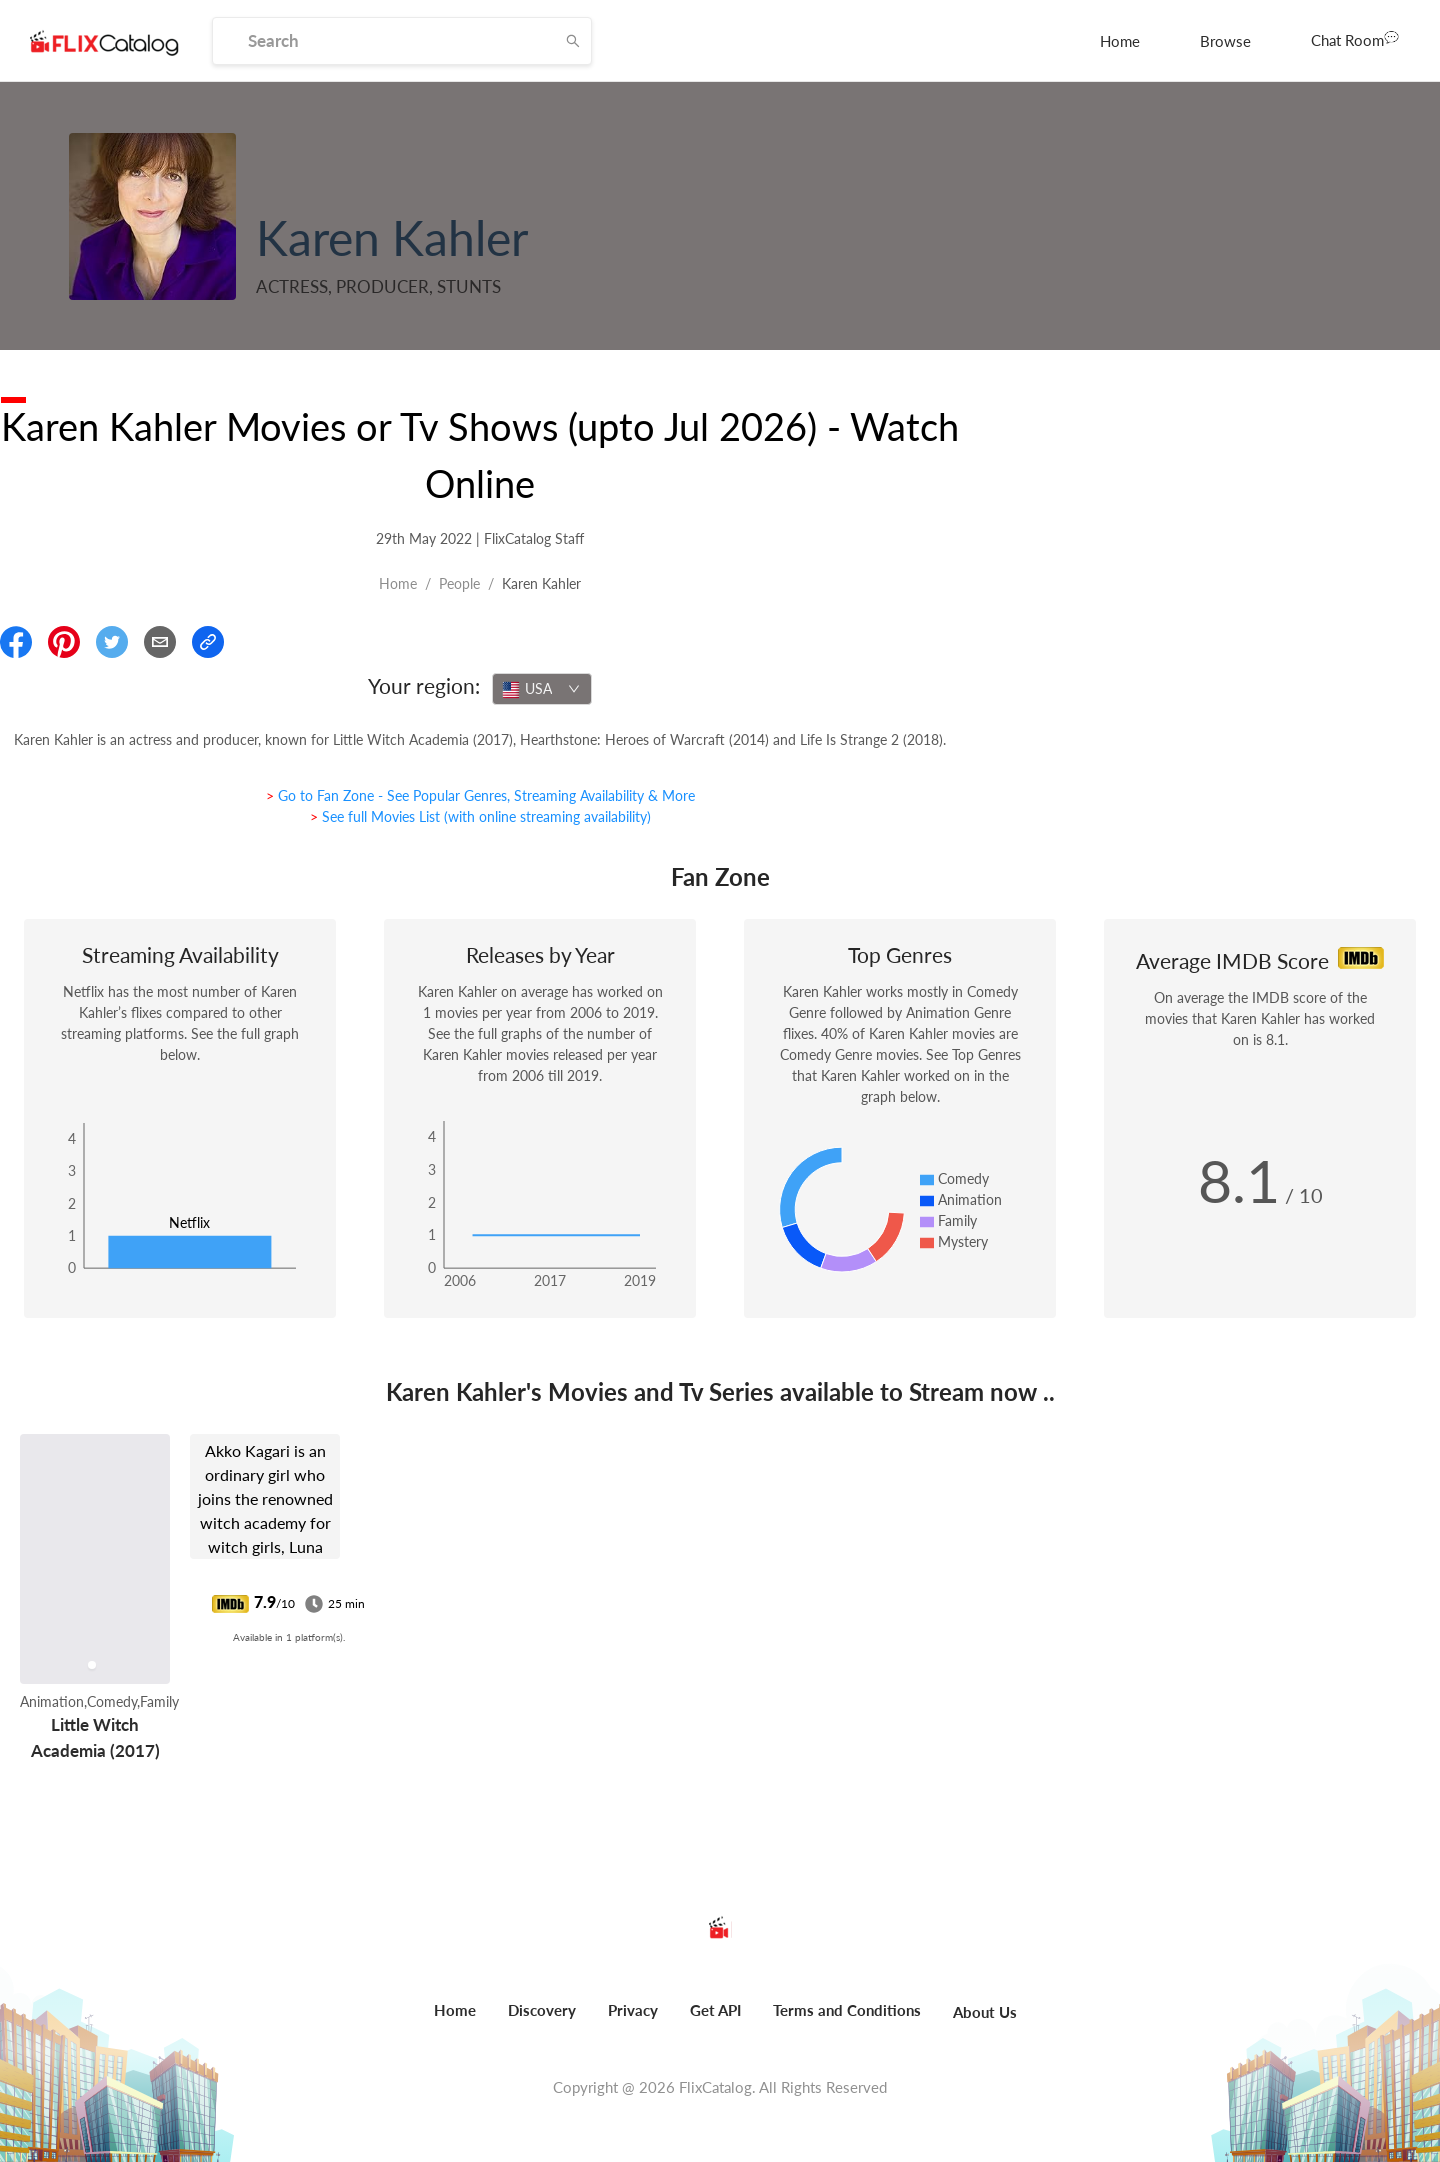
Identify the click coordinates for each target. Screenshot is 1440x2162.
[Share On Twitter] (112, 642)
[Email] (160, 642)
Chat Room (1355, 39)
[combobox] (542, 689)
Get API (715, 2010)
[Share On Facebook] (16, 642)
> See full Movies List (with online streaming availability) (480, 816)
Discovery (542, 2010)
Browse (1225, 41)
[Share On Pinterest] (64, 642)
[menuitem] (1120, 41)
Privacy (633, 2010)
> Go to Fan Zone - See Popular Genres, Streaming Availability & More (480, 795)
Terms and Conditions (847, 2010)
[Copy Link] (208, 642)
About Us (985, 2012)
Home (1120, 41)
